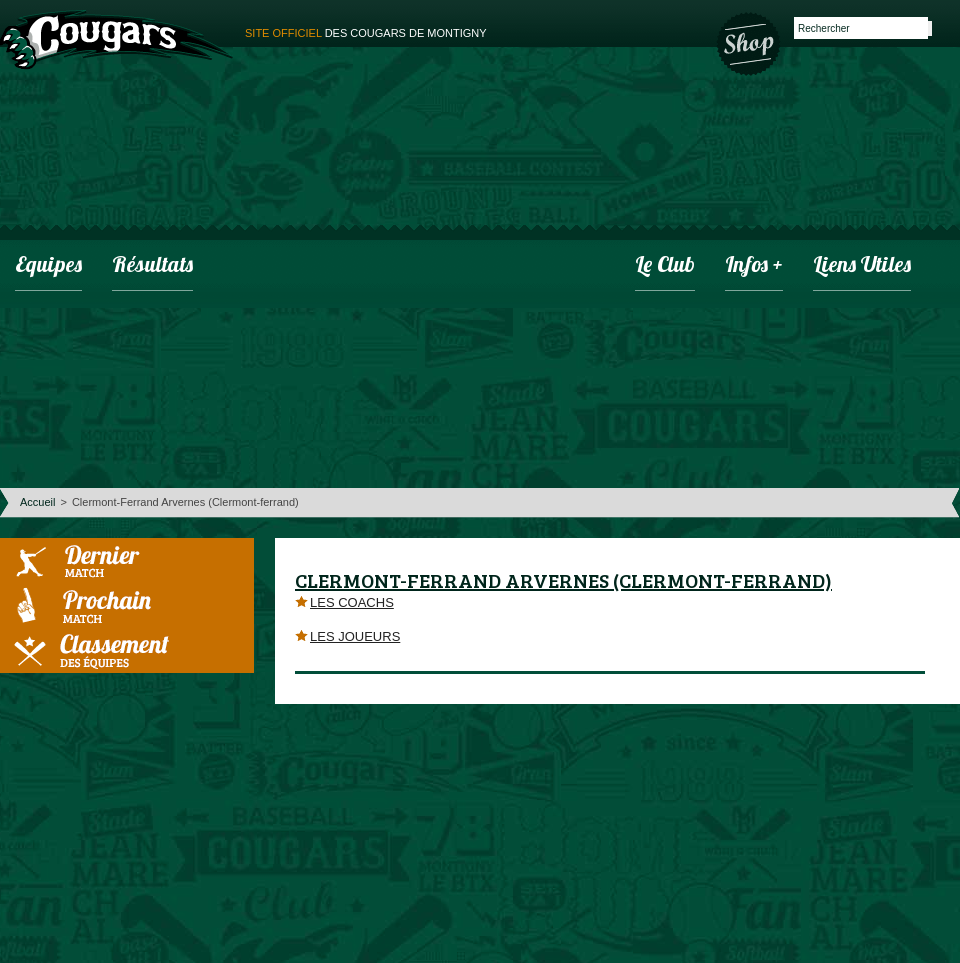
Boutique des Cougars (750, 42)
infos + (754, 266)
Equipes (48, 266)
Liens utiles (862, 266)
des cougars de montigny (366, 33)
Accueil (37, 502)
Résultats (152, 266)
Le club (665, 266)
